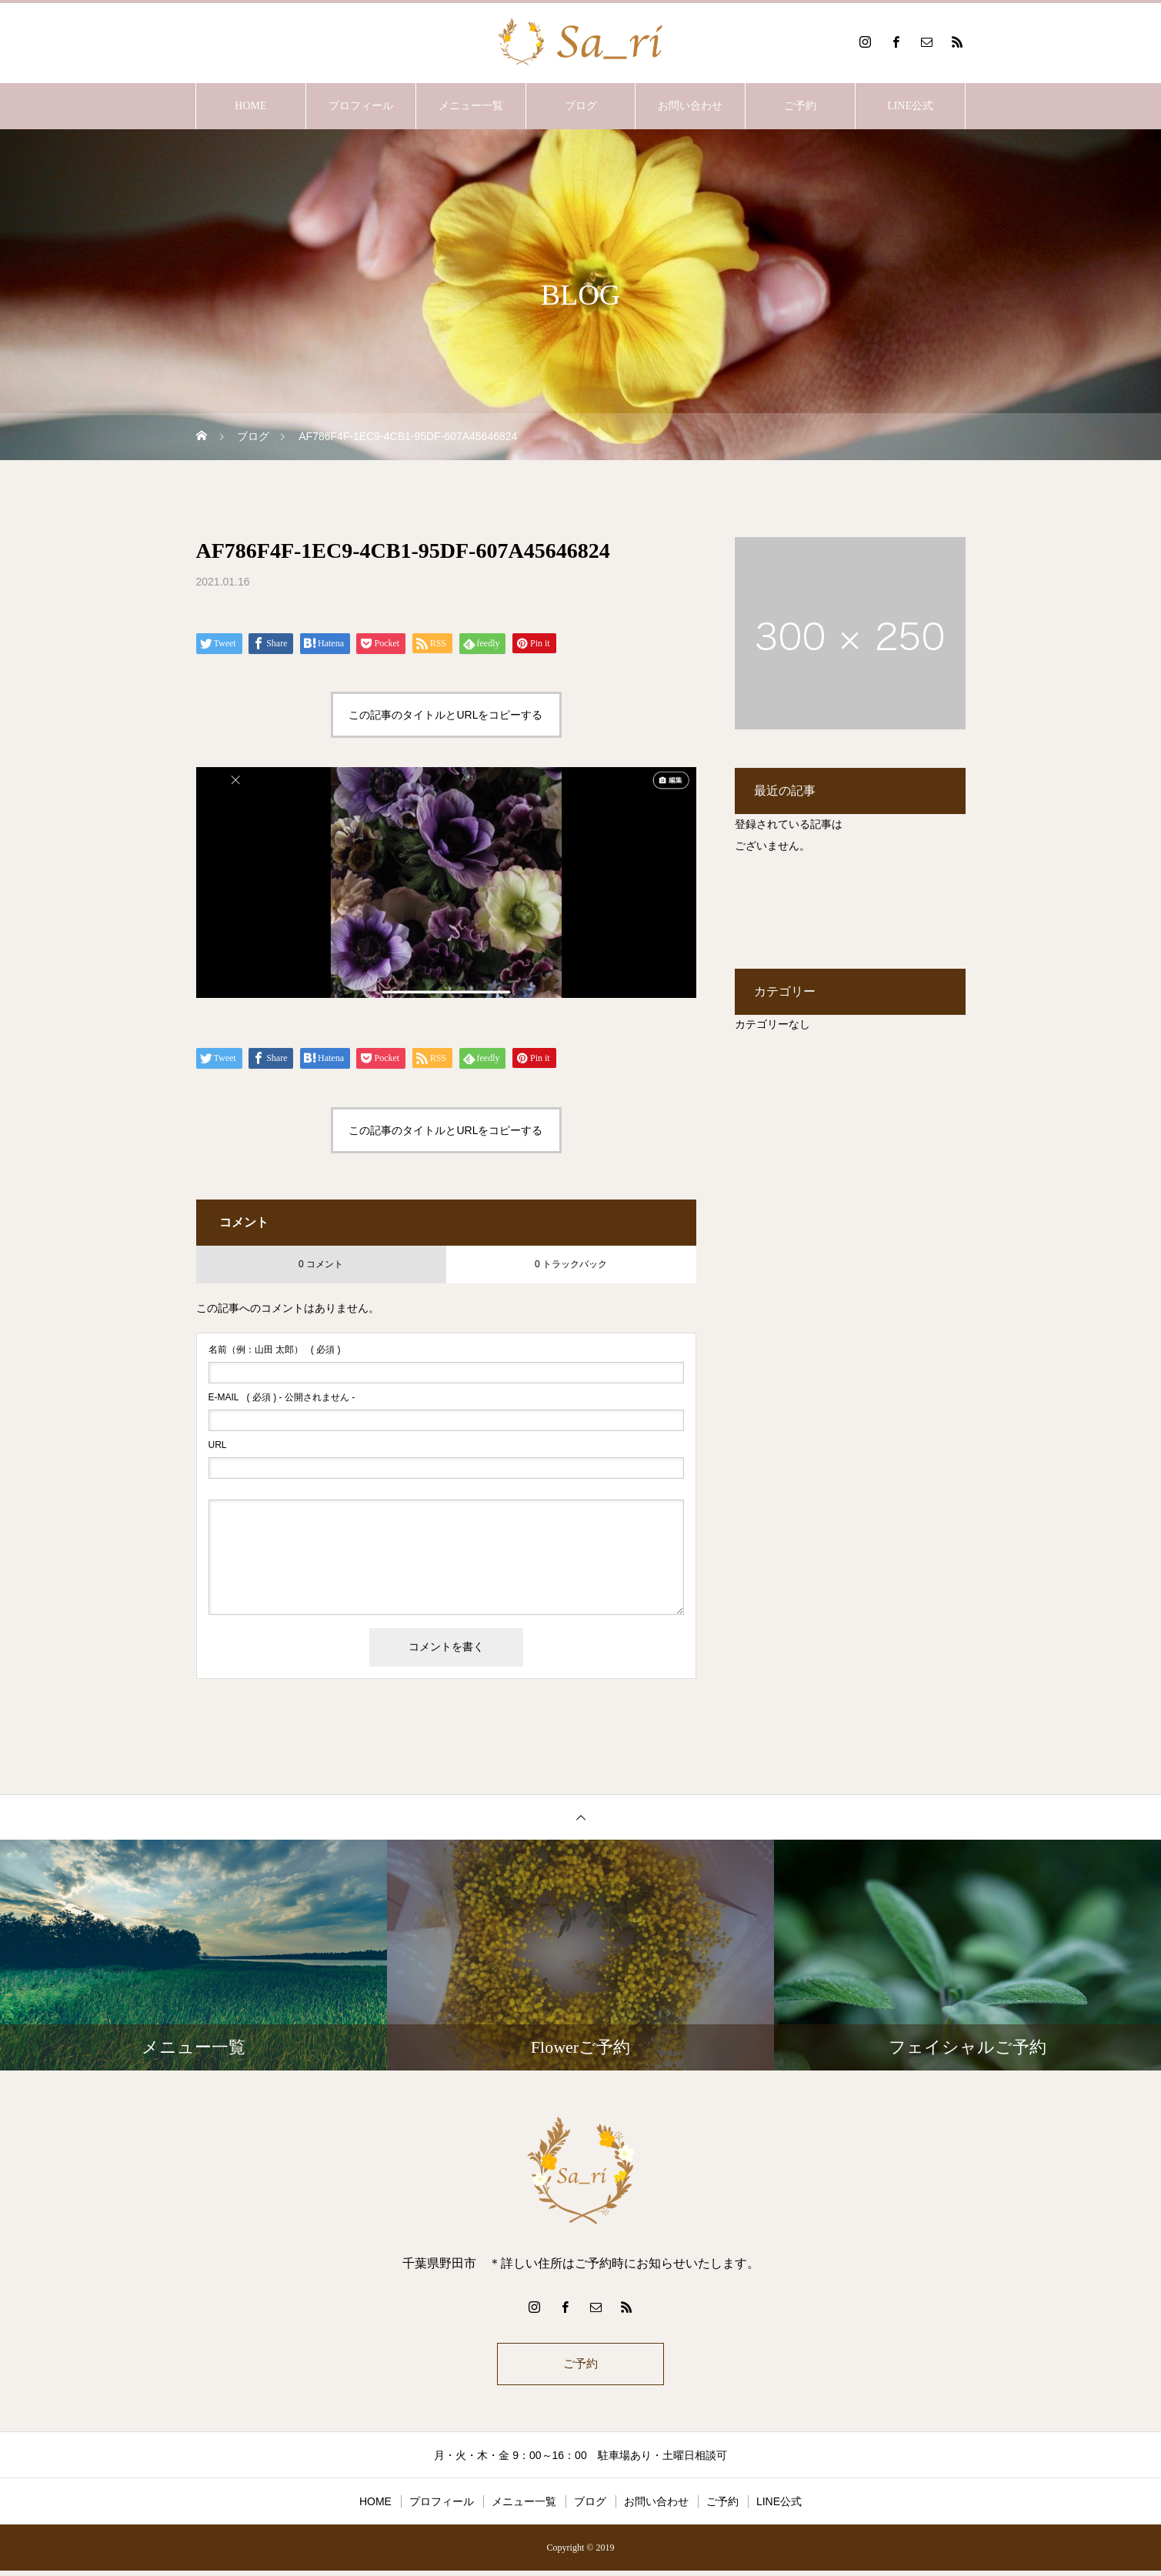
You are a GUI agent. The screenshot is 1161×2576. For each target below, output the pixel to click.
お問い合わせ (690, 106)
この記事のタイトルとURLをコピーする (445, 715)
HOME (250, 106)
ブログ (581, 106)
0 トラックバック (571, 1264)
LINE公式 (910, 106)
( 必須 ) (275, 1349)
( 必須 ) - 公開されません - (282, 1397)
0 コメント (321, 1264)
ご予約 (800, 106)
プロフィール (361, 106)
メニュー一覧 (471, 106)
